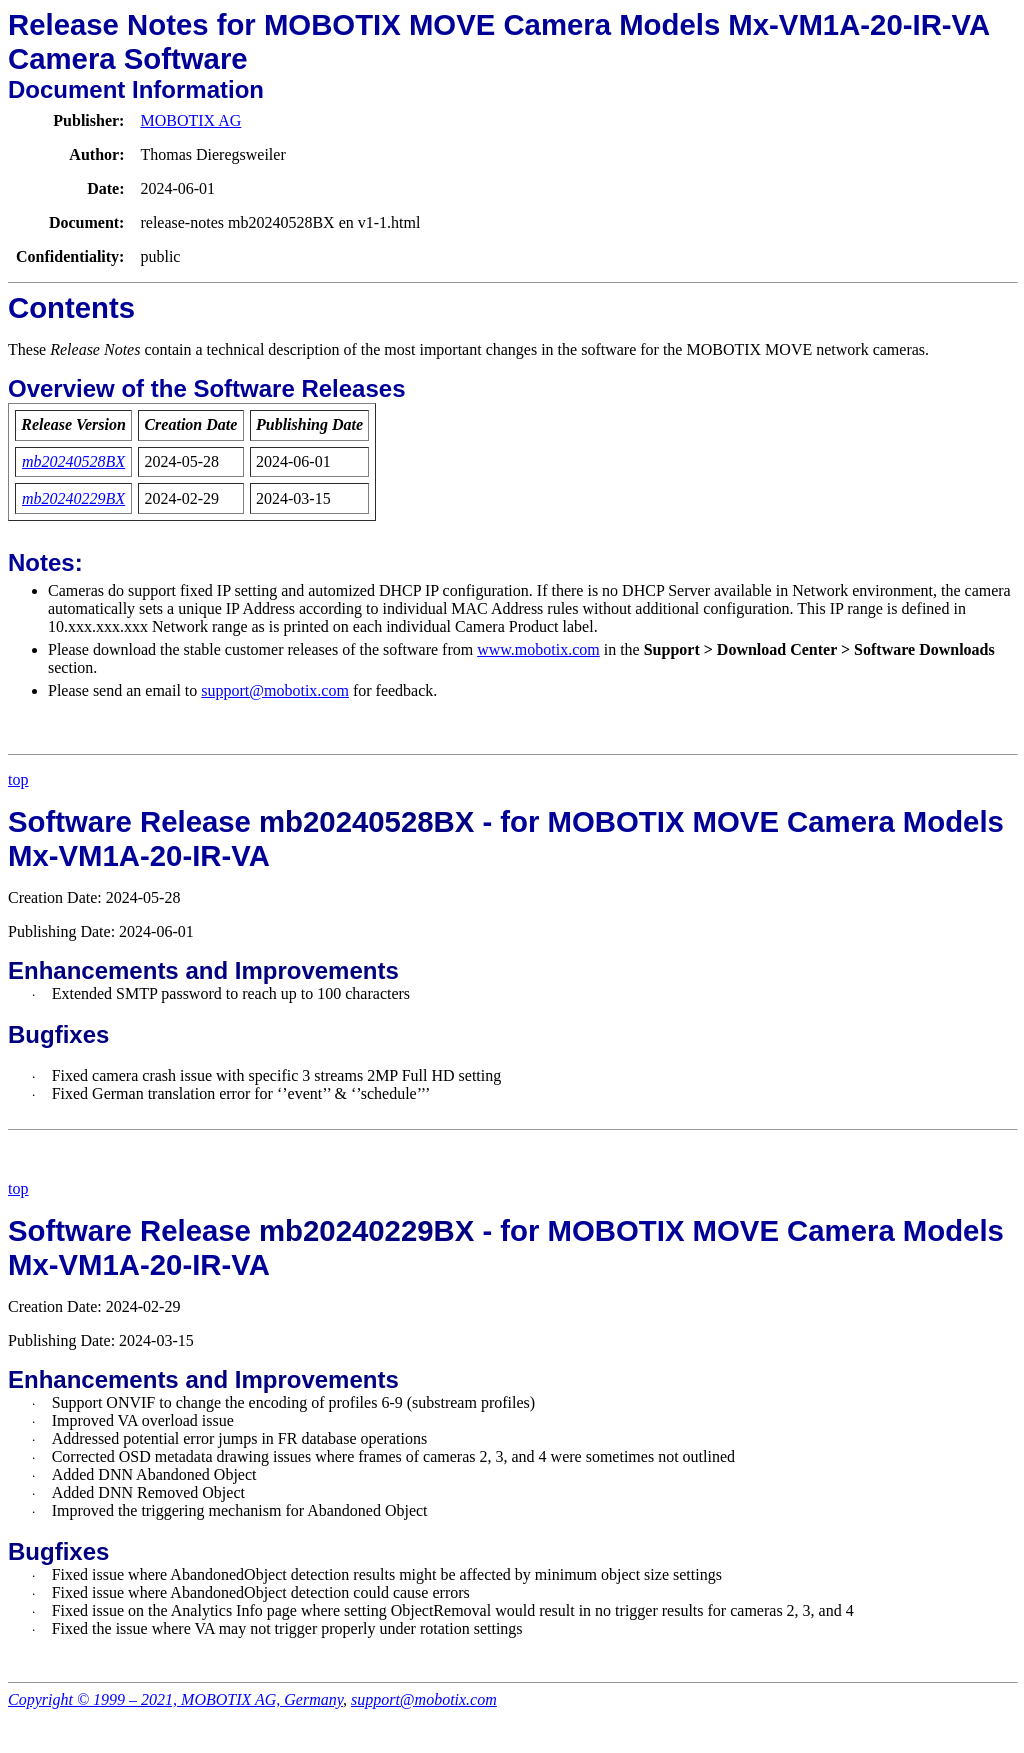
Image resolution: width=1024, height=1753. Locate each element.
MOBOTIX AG (190, 120)
